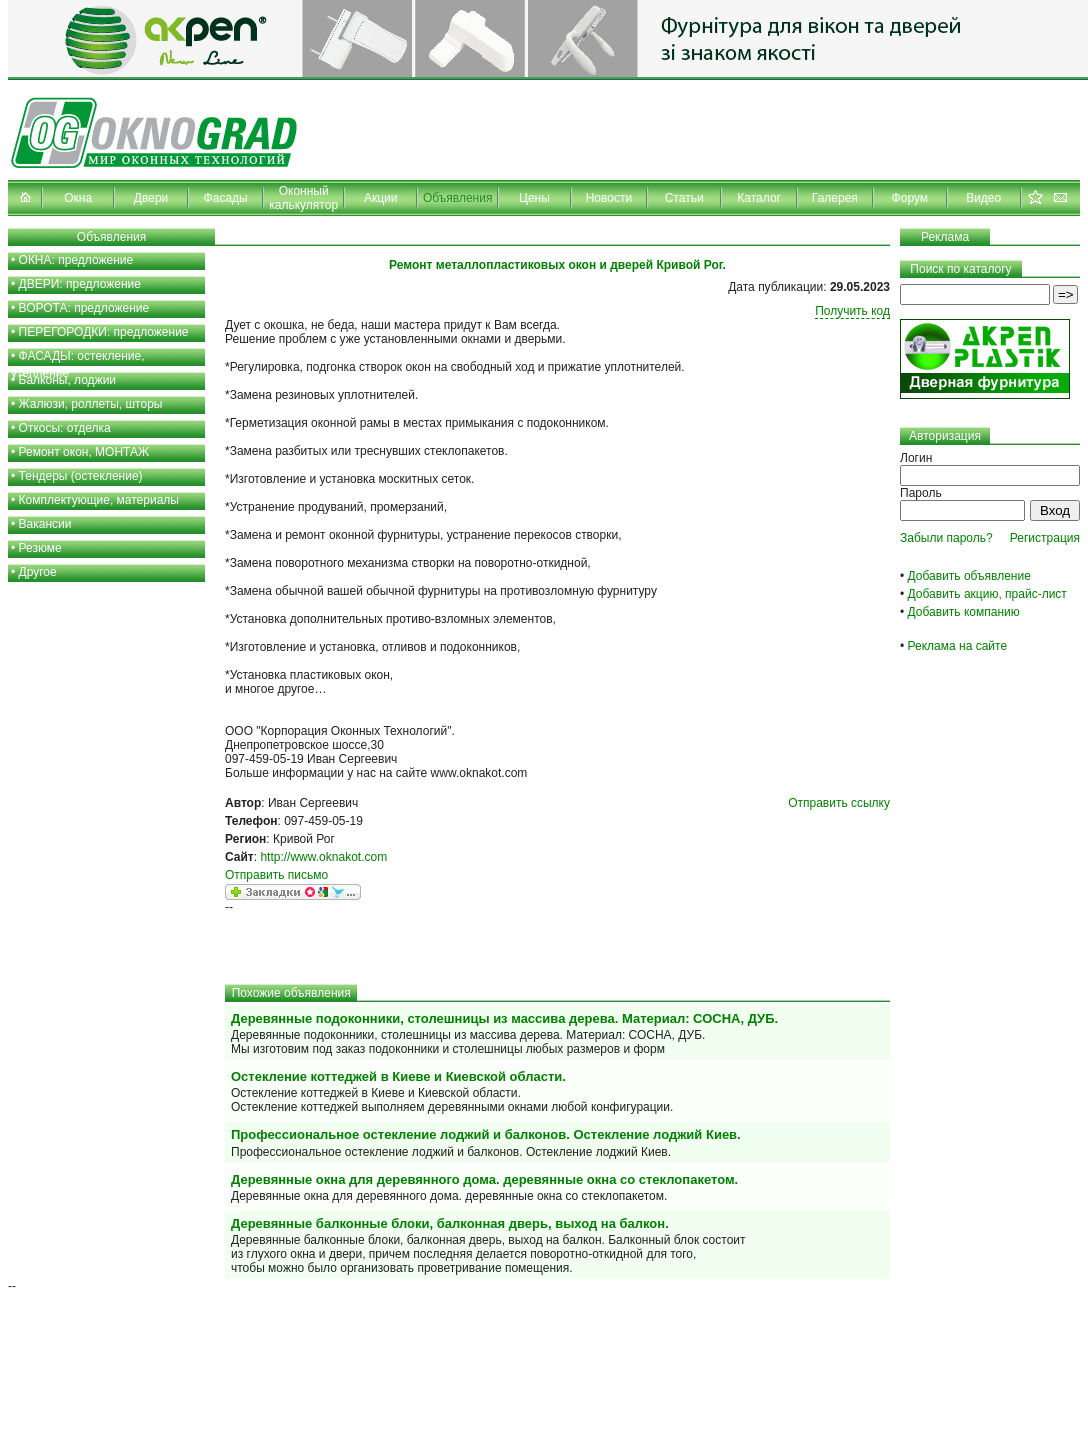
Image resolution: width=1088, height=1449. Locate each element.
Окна (78, 198)
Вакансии (45, 524)
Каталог (759, 198)
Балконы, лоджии (68, 380)
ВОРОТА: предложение (84, 308)
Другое (38, 572)
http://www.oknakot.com (323, 857)
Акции (381, 198)
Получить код (852, 311)
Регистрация (1045, 538)
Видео (983, 198)
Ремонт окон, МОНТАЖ (84, 452)
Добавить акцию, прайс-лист (987, 594)
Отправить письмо (276, 875)
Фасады (226, 198)
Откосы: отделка (65, 428)
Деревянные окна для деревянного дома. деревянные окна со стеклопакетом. (484, 1179)
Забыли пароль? (946, 538)
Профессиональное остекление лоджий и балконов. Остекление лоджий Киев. (486, 1134)
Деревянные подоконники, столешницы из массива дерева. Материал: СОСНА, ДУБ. (504, 1018)
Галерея (835, 198)
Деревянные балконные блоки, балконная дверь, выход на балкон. (450, 1223)
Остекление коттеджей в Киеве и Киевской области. (398, 1076)
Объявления (457, 198)
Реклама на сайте (958, 646)
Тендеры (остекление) (81, 476)
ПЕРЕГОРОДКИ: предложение (104, 332)
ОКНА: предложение (76, 260)
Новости (609, 198)
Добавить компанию (964, 612)
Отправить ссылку (839, 803)
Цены (534, 198)
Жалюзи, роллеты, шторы (91, 404)
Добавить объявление (969, 576)
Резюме (40, 548)
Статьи (684, 198)
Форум (910, 198)
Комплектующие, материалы (99, 500)
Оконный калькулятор (303, 198)
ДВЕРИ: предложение (80, 284)
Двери (151, 198)
